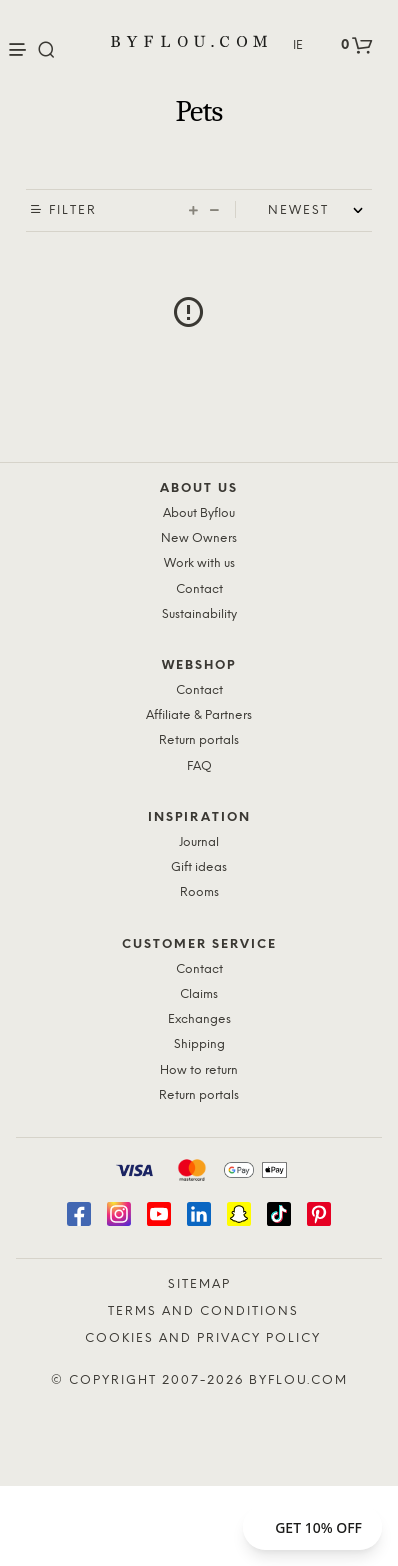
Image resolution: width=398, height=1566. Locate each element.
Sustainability (199, 614)
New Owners (199, 538)
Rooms (199, 892)
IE (298, 45)
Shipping (199, 1044)
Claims (199, 994)
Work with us (199, 563)
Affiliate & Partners (199, 715)
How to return (199, 1070)
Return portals (199, 740)
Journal (199, 842)
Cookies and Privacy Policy (203, 1338)
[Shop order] (320, 211)
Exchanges (199, 1019)
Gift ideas (199, 867)
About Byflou (199, 513)
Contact (199, 589)
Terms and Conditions (203, 1311)
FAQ (199, 766)
